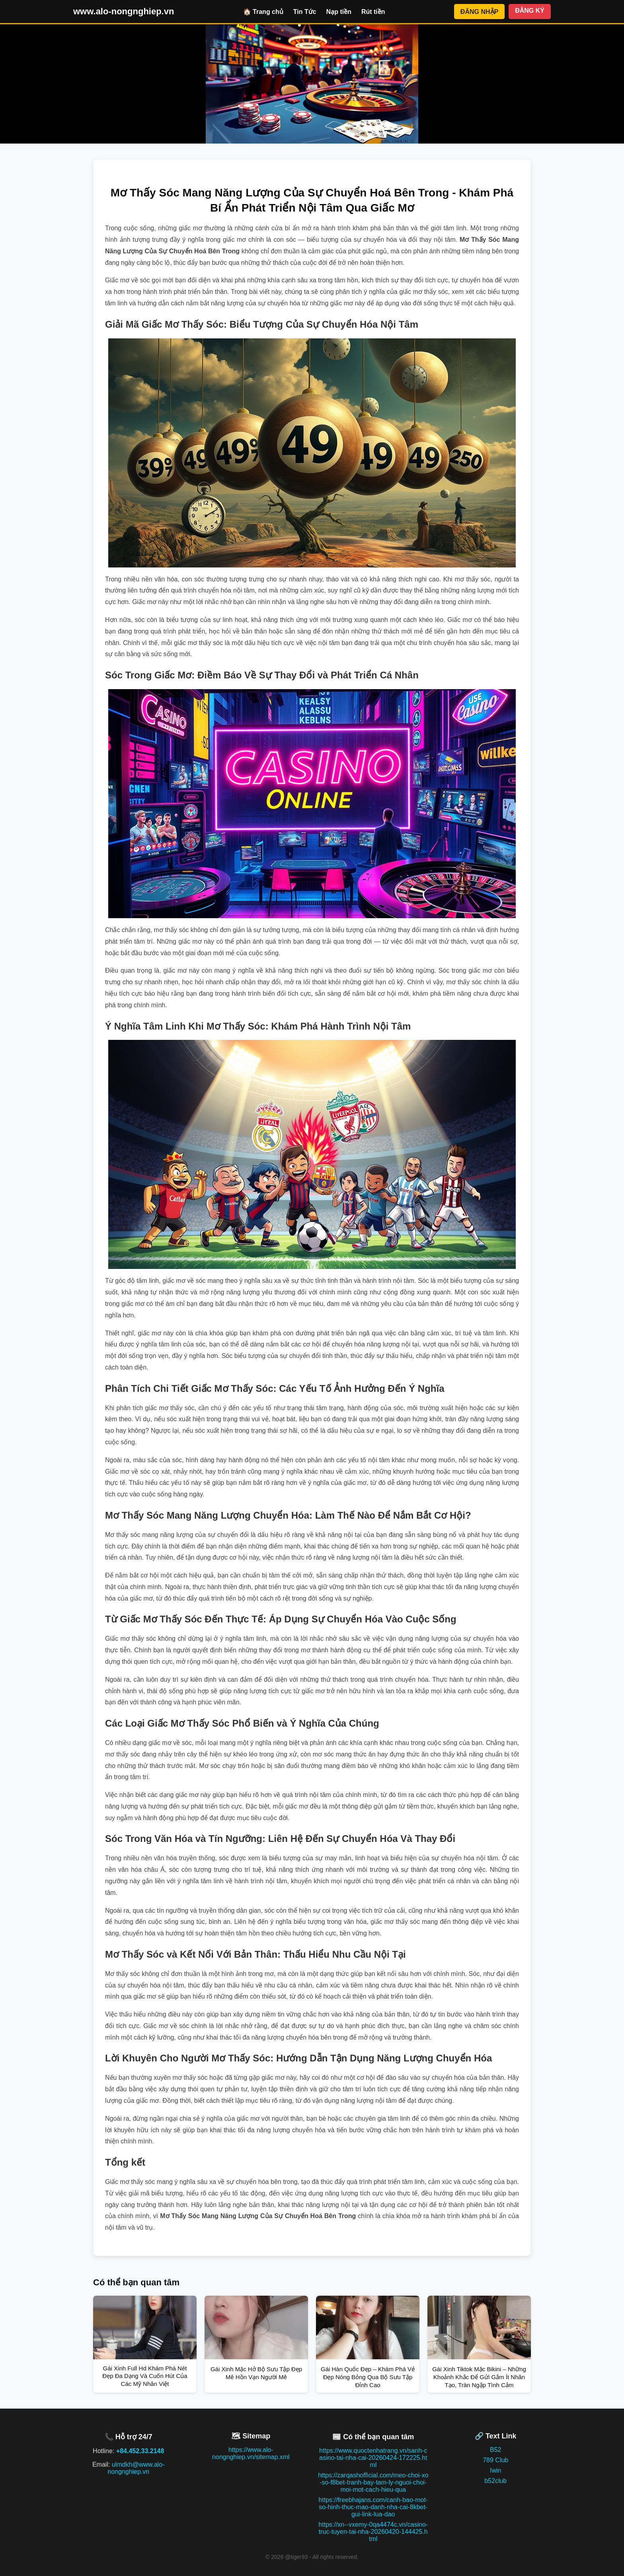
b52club (495, 2480)
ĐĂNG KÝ (529, 10)
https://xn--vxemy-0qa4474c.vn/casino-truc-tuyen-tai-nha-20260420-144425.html (373, 2531)
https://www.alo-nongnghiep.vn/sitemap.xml (251, 2453)
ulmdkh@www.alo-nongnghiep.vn (135, 2468)
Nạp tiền (338, 11)
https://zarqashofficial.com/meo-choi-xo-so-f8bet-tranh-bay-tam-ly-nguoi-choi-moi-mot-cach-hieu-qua (373, 2482)
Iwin (495, 2470)
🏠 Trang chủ (263, 11)
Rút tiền (373, 11)
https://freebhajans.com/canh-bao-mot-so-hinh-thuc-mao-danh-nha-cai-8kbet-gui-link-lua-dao (373, 2507)
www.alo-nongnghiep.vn (123, 11)
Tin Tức (304, 11)
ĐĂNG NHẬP (479, 11)
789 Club (495, 2460)
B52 (495, 2449)
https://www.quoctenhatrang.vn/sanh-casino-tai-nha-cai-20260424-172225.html (373, 2457)
